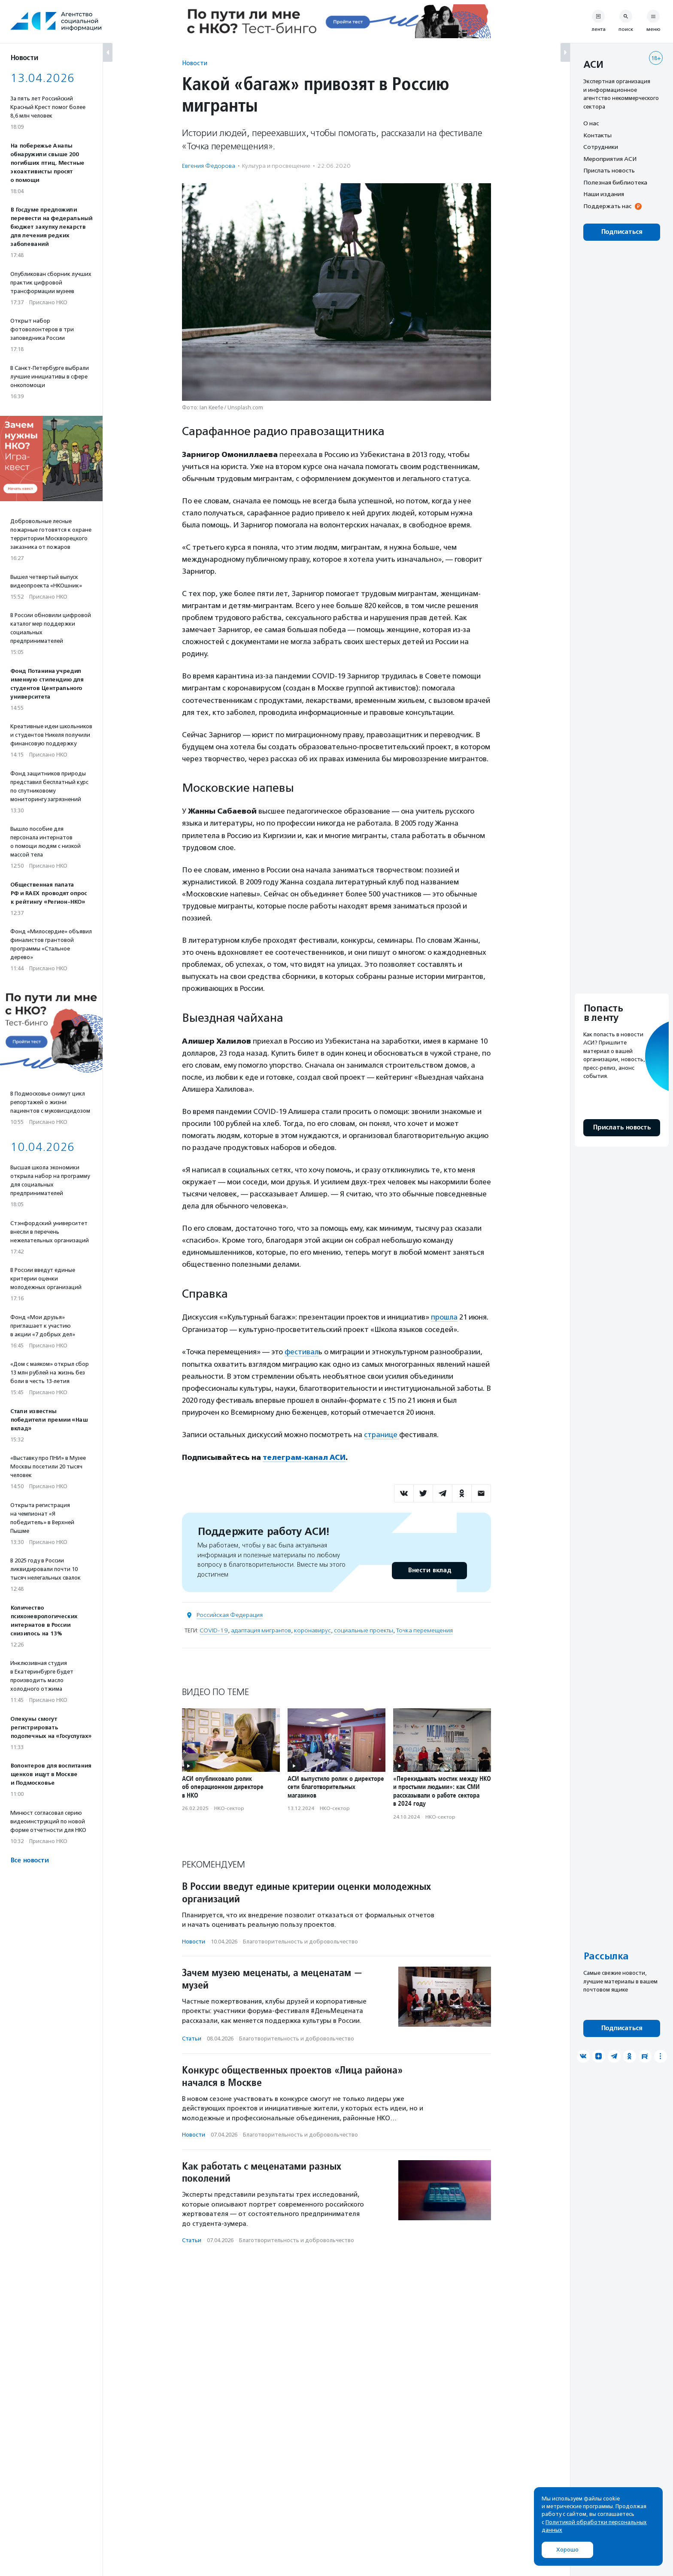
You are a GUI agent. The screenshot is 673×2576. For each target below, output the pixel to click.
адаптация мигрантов (261, 1629)
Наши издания (603, 194)
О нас (591, 123)
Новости (194, 63)
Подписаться (622, 232)
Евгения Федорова (208, 166)
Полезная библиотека (615, 182)
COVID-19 (214, 1629)
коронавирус (312, 1629)
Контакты (597, 135)
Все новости (29, 1860)
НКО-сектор (229, 1807)
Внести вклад (429, 1569)
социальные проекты (363, 1629)
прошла (444, 1317)
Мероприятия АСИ (610, 158)
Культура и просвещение (276, 166)
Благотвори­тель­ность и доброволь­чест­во (300, 1940)
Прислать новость (609, 170)
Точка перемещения (424, 1629)
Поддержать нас (607, 206)
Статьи (191, 2037)
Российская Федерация (230, 1613)
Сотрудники (600, 146)
